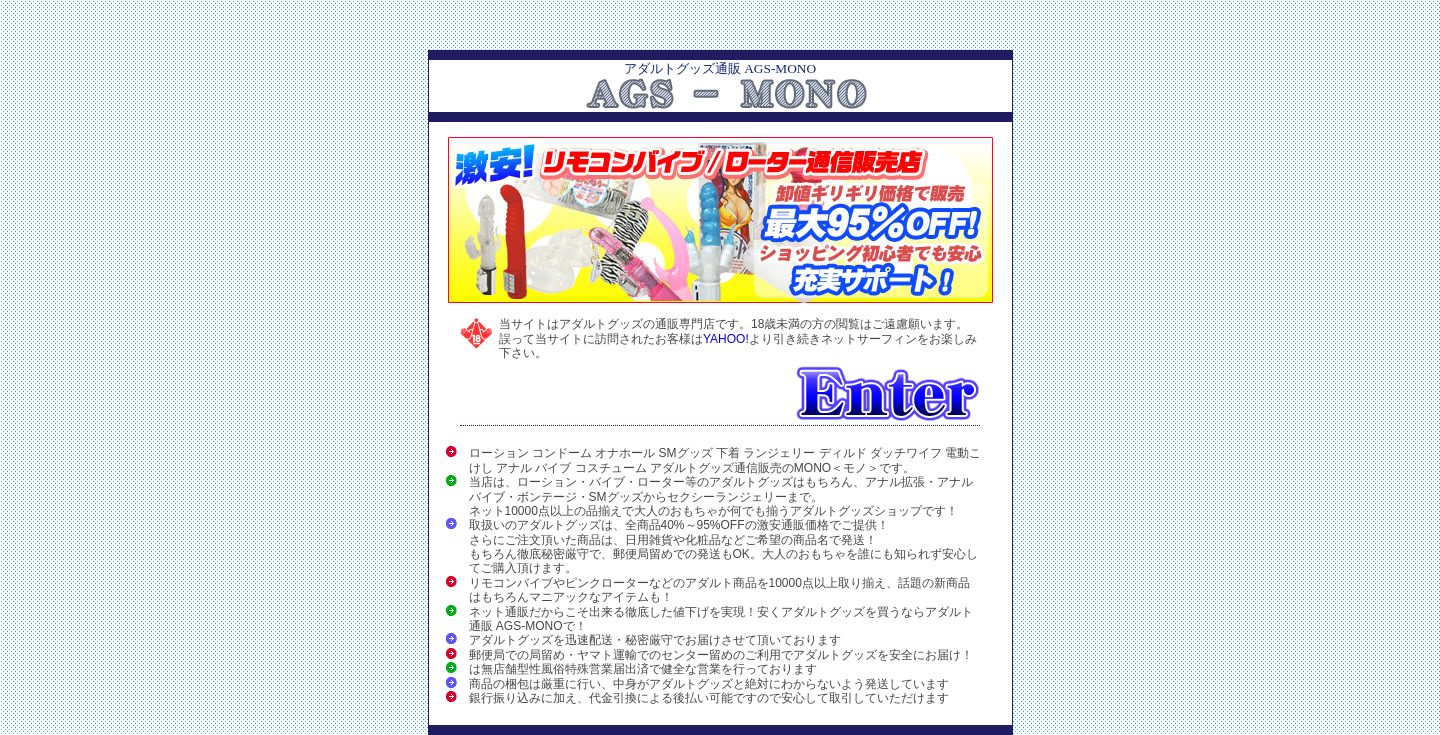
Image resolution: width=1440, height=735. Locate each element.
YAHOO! (726, 339)
